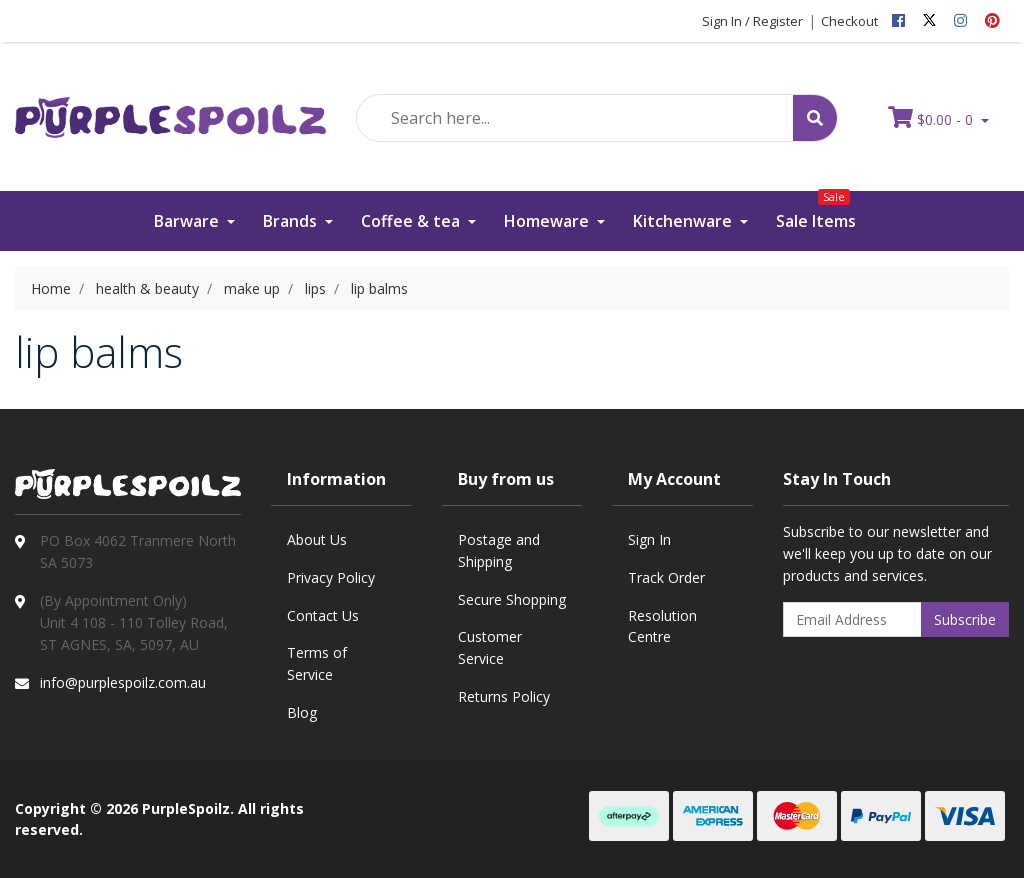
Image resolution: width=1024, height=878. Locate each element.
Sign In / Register (752, 21)
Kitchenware (684, 221)
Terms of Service (317, 663)
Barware (188, 221)
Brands (292, 221)
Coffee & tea (412, 221)
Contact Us (323, 615)
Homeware (548, 221)
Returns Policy (504, 696)
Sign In (649, 539)
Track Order (666, 577)
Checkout (849, 21)
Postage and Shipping (499, 550)
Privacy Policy (331, 577)
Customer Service (490, 647)
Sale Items (816, 211)
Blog (302, 712)
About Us (317, 539)
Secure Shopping (512, 599)
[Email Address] (852, 619)
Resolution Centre (662, 626)
